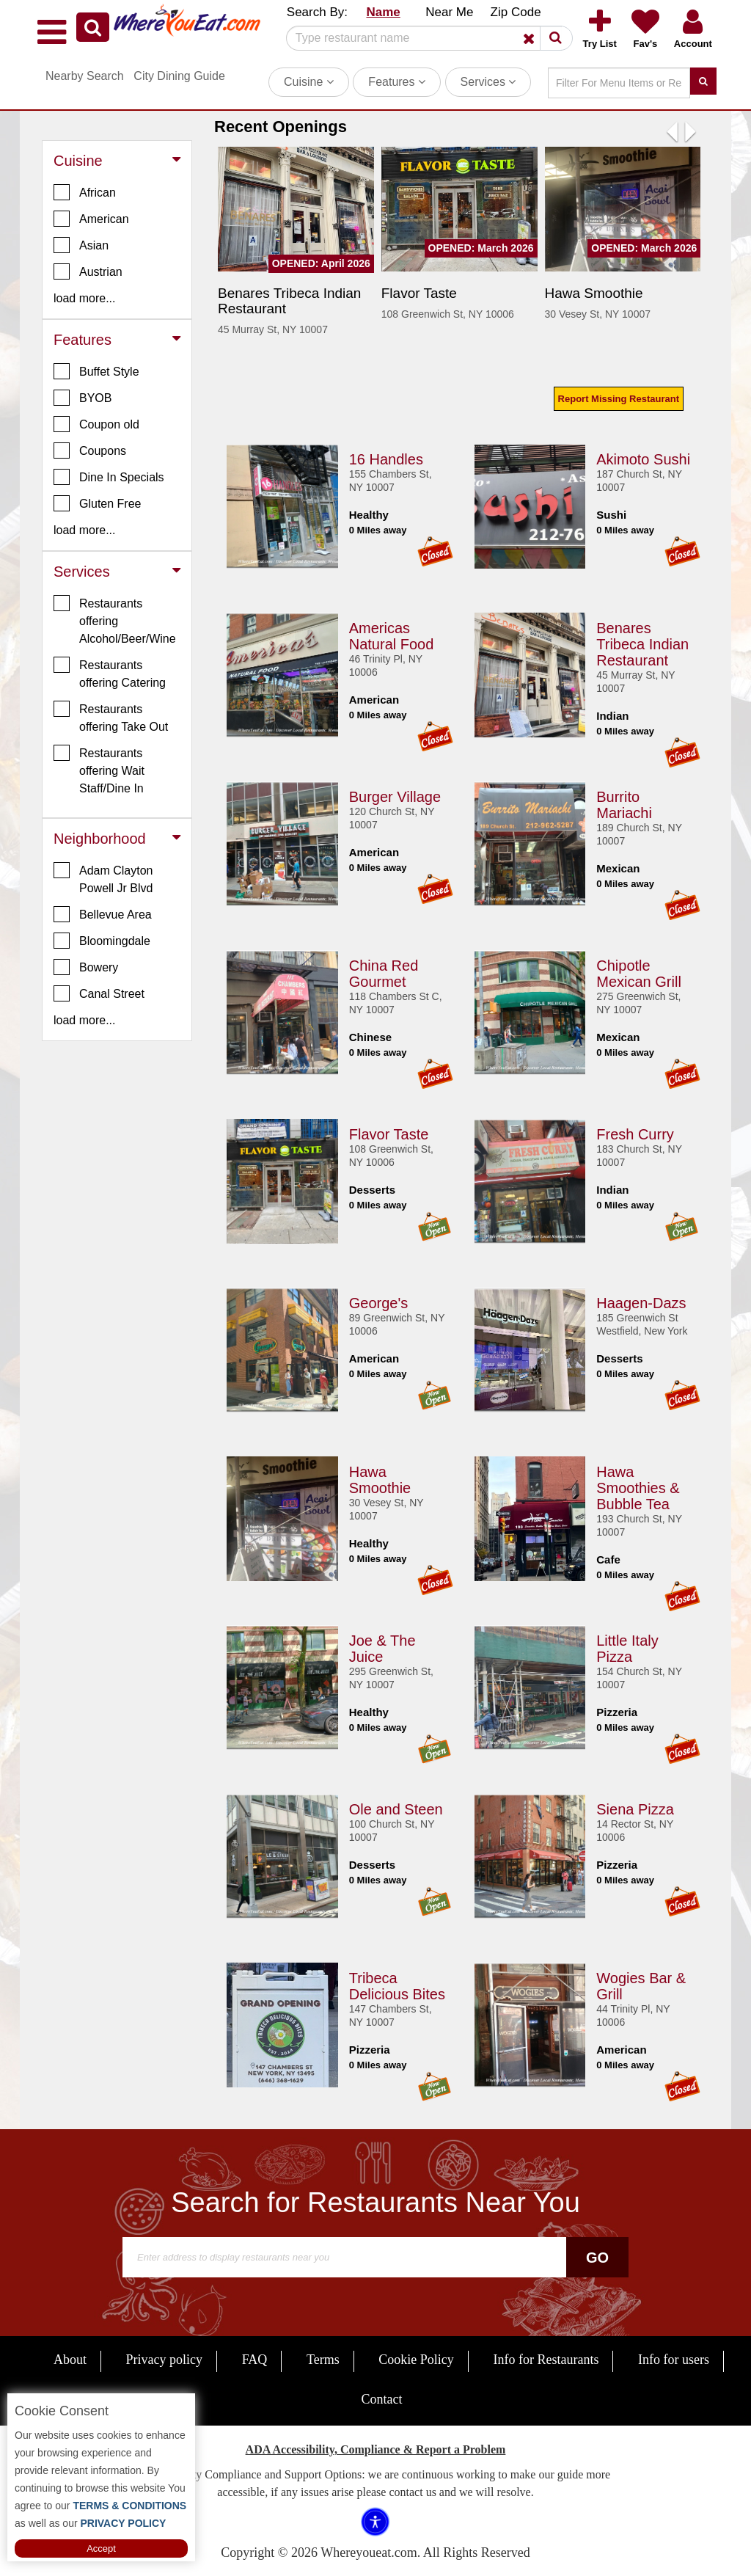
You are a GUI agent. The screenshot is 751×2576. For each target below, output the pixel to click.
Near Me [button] (449, 12)
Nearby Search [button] (84, 76)
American (91, 219)
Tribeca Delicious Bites (397, 1984)
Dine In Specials (109, 477)
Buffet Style (96, 371)
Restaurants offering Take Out (111, 717)
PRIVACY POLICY (122, 2523)
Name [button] (383, 12)
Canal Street (99, 993)
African (85, 192)
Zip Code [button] (516, 12)
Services (488, 82)
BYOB (82, 398)
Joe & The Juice (382, 1646)
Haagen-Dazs (641, 1301)
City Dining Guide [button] (179, 76)
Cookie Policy (416, 2359)
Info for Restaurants (545, 2359)
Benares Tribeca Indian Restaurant (642, 642)
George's (379, 1301)
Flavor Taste (389, 1132)
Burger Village (395, 795)
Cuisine (309, 82)
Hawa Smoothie (380, 1478)
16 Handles (386, 457)
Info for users (673, 2359)
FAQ (255, 2359)
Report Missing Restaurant (618, 398)
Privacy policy (164, 2359)
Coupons (90, 450)
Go (597, 2258)
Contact (382, 2399)
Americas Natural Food (391, 634)
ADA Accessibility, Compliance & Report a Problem (376, 2449)
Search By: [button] (317, 12)
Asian (81, 245)
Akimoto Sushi (643, 457)
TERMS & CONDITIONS (128, 2505)
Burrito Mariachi (624, 803)
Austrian (88, 271)
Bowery (86, 967)
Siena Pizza (635, 1807)
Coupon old (96, 424)
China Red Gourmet (384, 971)
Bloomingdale (102, 941)
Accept (101, 2548)
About (70, 2359)
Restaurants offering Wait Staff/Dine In (99, 770)
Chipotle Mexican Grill (638, 971)
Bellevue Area (103, 914)
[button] (92, 27)
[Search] (424, 38)
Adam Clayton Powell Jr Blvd (103, 878)
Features (396, 82)
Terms (323, 2359)
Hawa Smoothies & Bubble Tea (637, 1486)
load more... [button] (84, 298)
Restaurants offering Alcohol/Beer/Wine (115, 620)
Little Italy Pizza (627, 1646)
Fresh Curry (635, 1132)
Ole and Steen (396, 1807)
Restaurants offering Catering (110, 673)
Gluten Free (97, 503)
